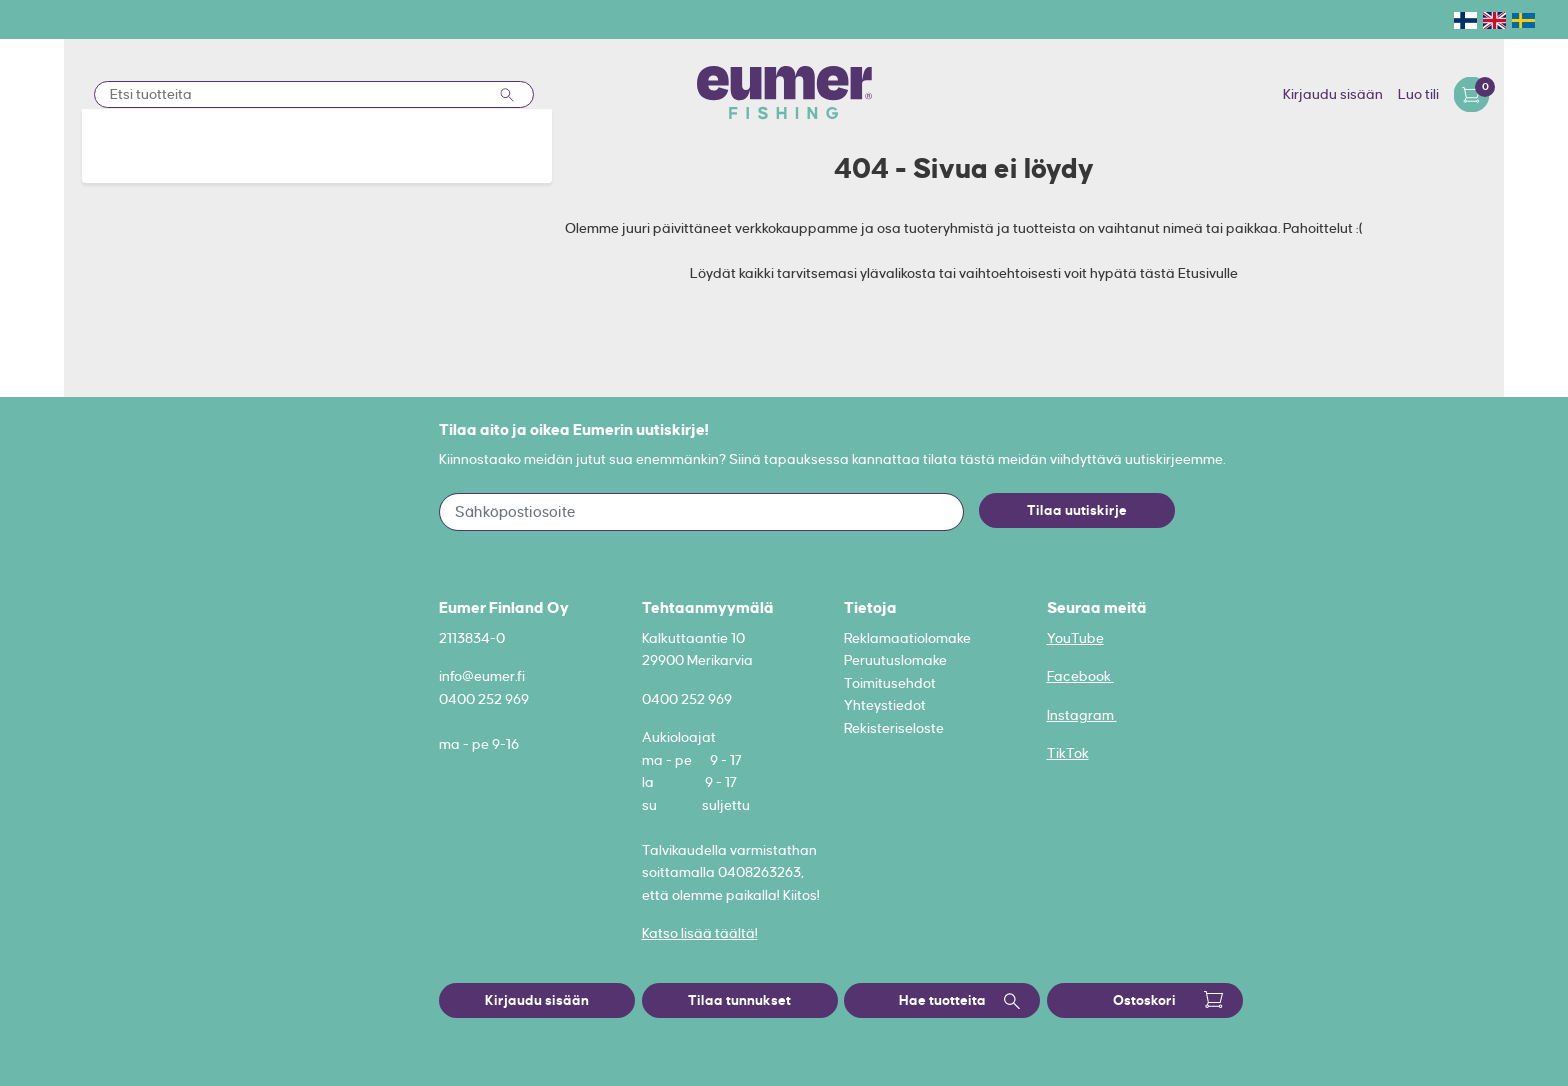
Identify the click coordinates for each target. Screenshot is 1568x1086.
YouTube (1075, 638)
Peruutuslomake (895, 660)
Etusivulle (1208, 273)
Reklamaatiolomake (907, 638)
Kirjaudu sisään (1333, 94)
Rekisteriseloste (894, 728)
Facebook (1080, 676)
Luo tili (1418, 94)
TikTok (1068, 753)
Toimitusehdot (890, 683)
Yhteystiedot (885, 705)
